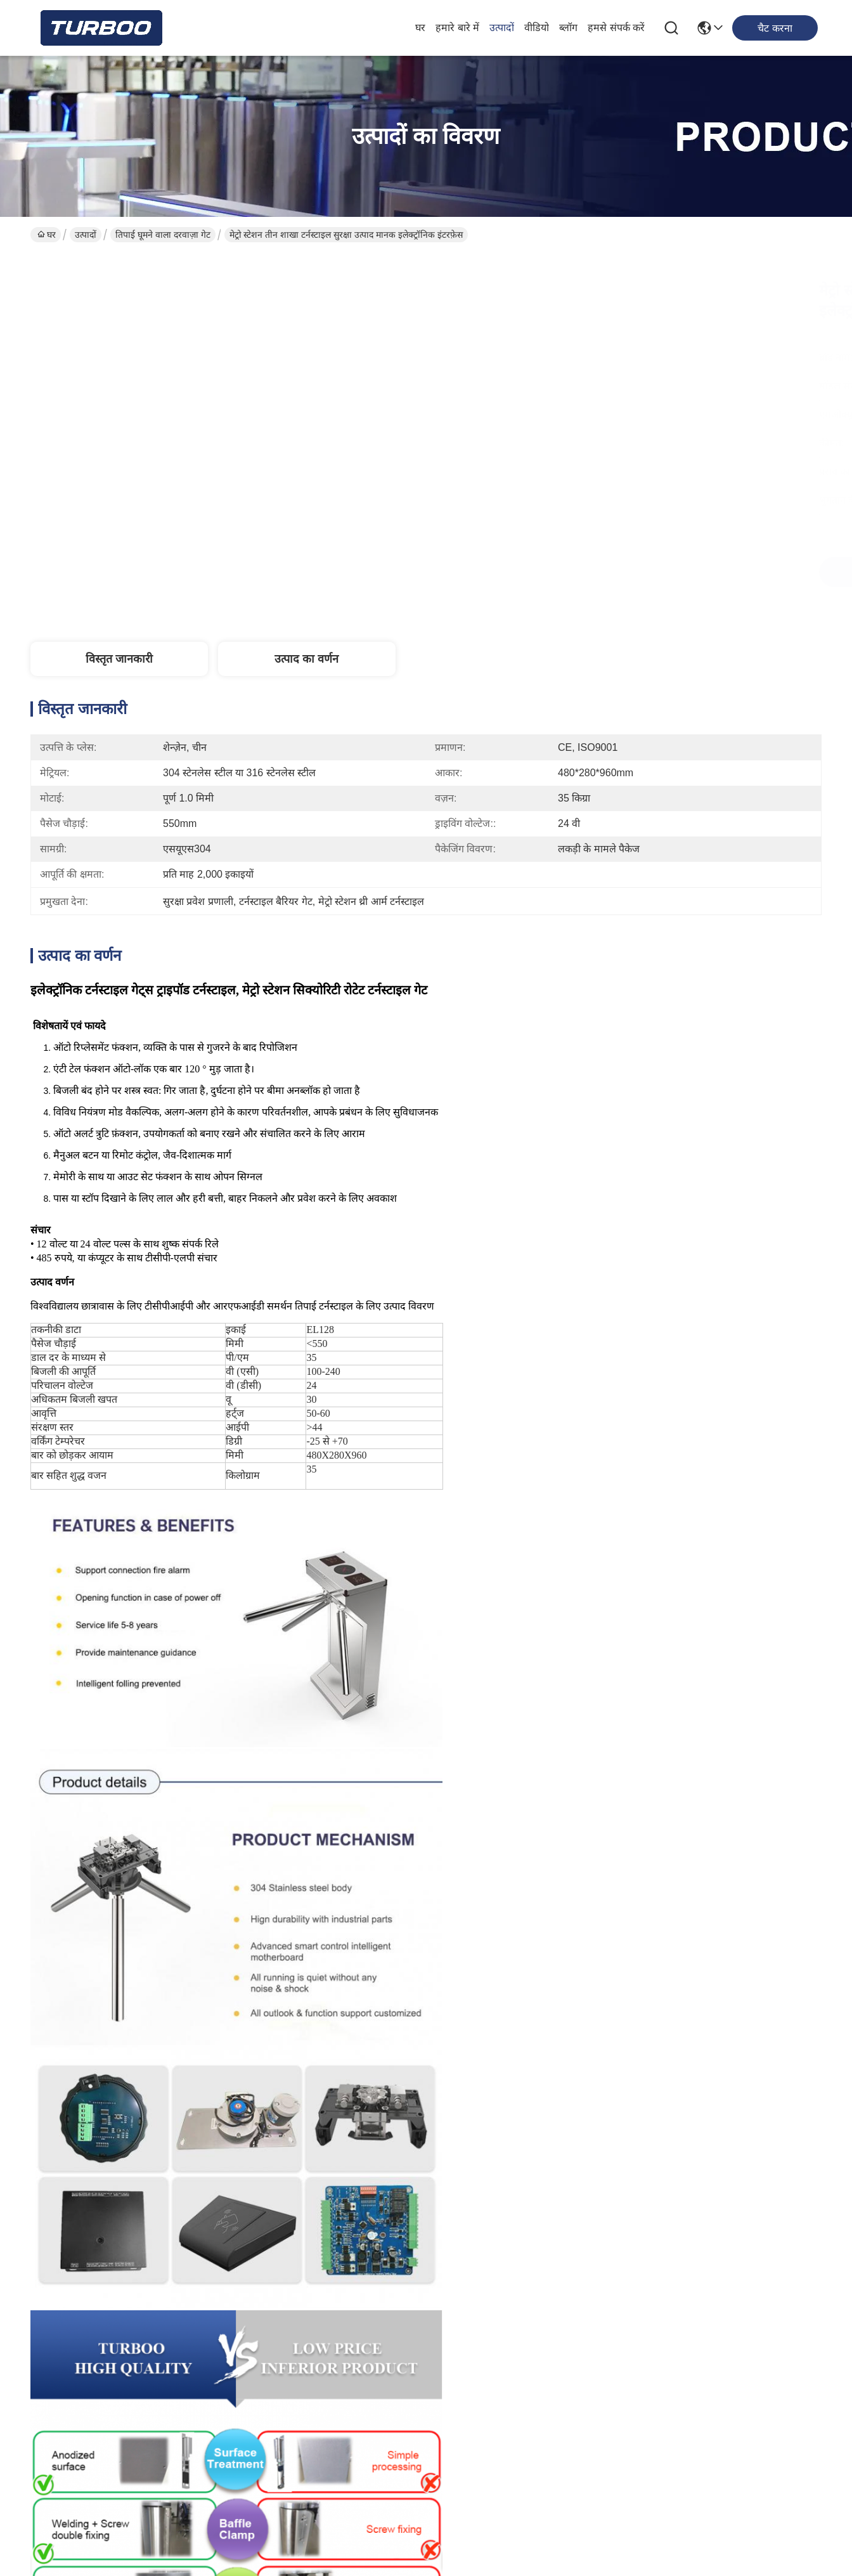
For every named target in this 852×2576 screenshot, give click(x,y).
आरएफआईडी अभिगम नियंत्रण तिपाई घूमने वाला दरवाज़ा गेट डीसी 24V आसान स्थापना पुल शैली (728, 2143)
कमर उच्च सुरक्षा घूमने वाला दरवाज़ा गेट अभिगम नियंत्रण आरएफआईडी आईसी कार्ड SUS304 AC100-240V (123, 2144)
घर (420, 27)
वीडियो (536, 27)
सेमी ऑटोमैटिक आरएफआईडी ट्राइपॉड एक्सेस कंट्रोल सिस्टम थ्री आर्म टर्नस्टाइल (325, 2143)
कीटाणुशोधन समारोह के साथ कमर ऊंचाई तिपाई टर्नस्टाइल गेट (123, 1857)
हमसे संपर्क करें (616, 27)
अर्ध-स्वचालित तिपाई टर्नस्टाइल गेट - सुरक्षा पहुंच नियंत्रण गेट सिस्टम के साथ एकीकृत (728, 1857)
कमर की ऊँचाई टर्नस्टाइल (277, 1516)
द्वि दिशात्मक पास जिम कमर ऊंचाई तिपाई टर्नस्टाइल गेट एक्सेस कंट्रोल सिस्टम (526, 2143)
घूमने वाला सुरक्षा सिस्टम (403, 1516)
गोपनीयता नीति (55, 2540)
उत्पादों (501, 27)
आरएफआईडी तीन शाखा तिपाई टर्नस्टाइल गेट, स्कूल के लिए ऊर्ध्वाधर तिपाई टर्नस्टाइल (526, 1857)
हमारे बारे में (457, 27)
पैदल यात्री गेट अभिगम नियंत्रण (141, 1516)
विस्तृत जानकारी (119, 659)
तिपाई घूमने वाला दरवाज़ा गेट (162, 235)
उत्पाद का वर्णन (306, 659)
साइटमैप (101, 2540)
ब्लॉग (568, 27)
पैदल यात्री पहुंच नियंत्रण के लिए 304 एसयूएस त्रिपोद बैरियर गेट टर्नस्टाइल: (325, 1857)
